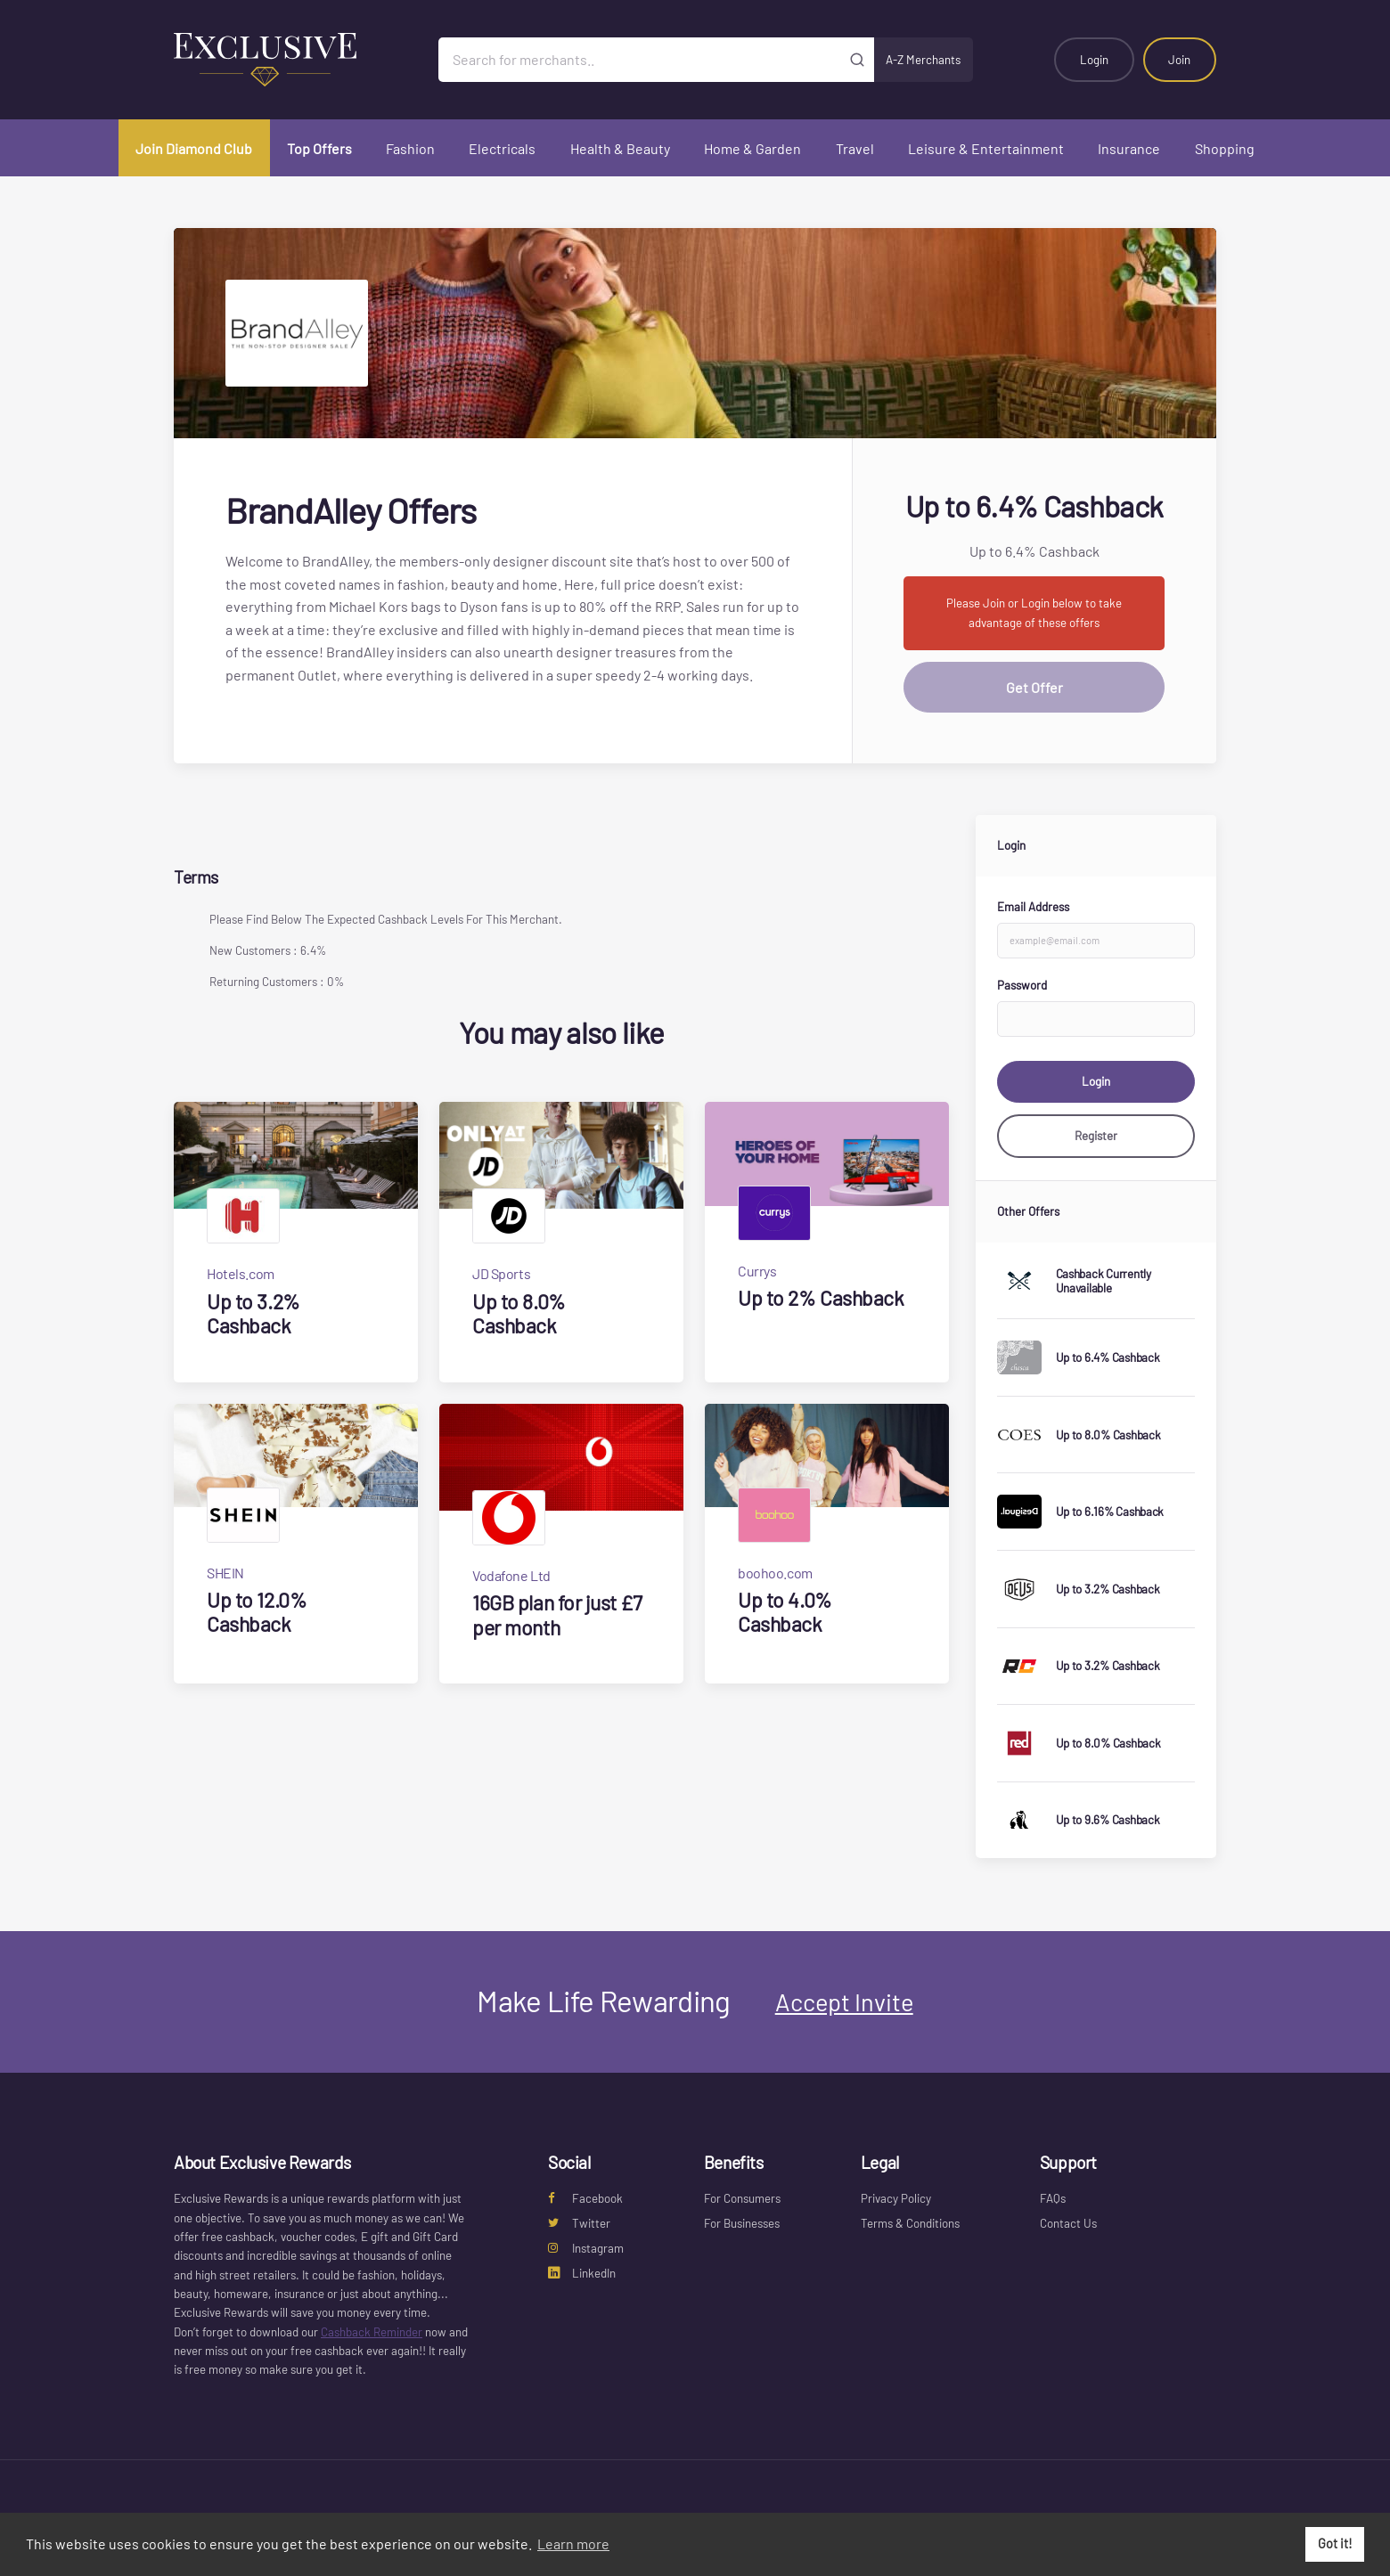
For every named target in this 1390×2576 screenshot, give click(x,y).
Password (1022, 985)
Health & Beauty (620, 148)
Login (1094, 60)
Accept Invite (844, 2001)
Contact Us (1068, 2223)
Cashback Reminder (371, 2332)
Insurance (1129, 148)
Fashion (410, 148)
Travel (855, 148)
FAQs (1053, 2198)
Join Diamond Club (193, 148)
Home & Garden (752, 148)
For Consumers (742, 2198)
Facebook (585, 2198)
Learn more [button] (573, 2543)
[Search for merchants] (639, 59)
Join (1179, 60)
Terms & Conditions (910, 2223)
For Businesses (742, 2223)
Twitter (579, 2223)
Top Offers (319, 148)
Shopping (1225, 148)
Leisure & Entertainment (986, 148)
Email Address (1033, 907)
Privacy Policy (896, 2198)
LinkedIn (582, 2273)
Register (1096, 1136)
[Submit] (857, 59)
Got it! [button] (1335, 2543)
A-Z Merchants (923, 60)
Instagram (586, 2248)
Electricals (502, 148)
